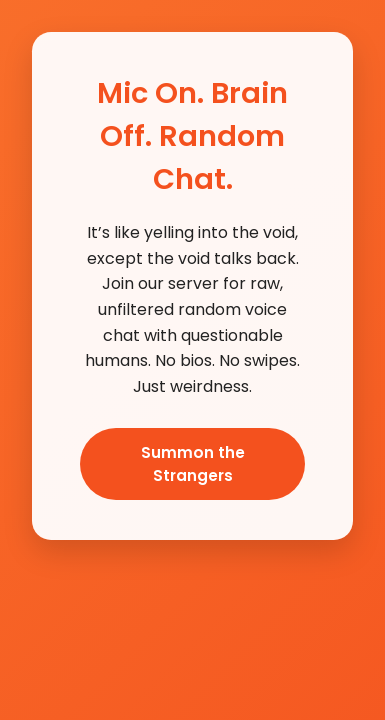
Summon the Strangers (193, 464)
